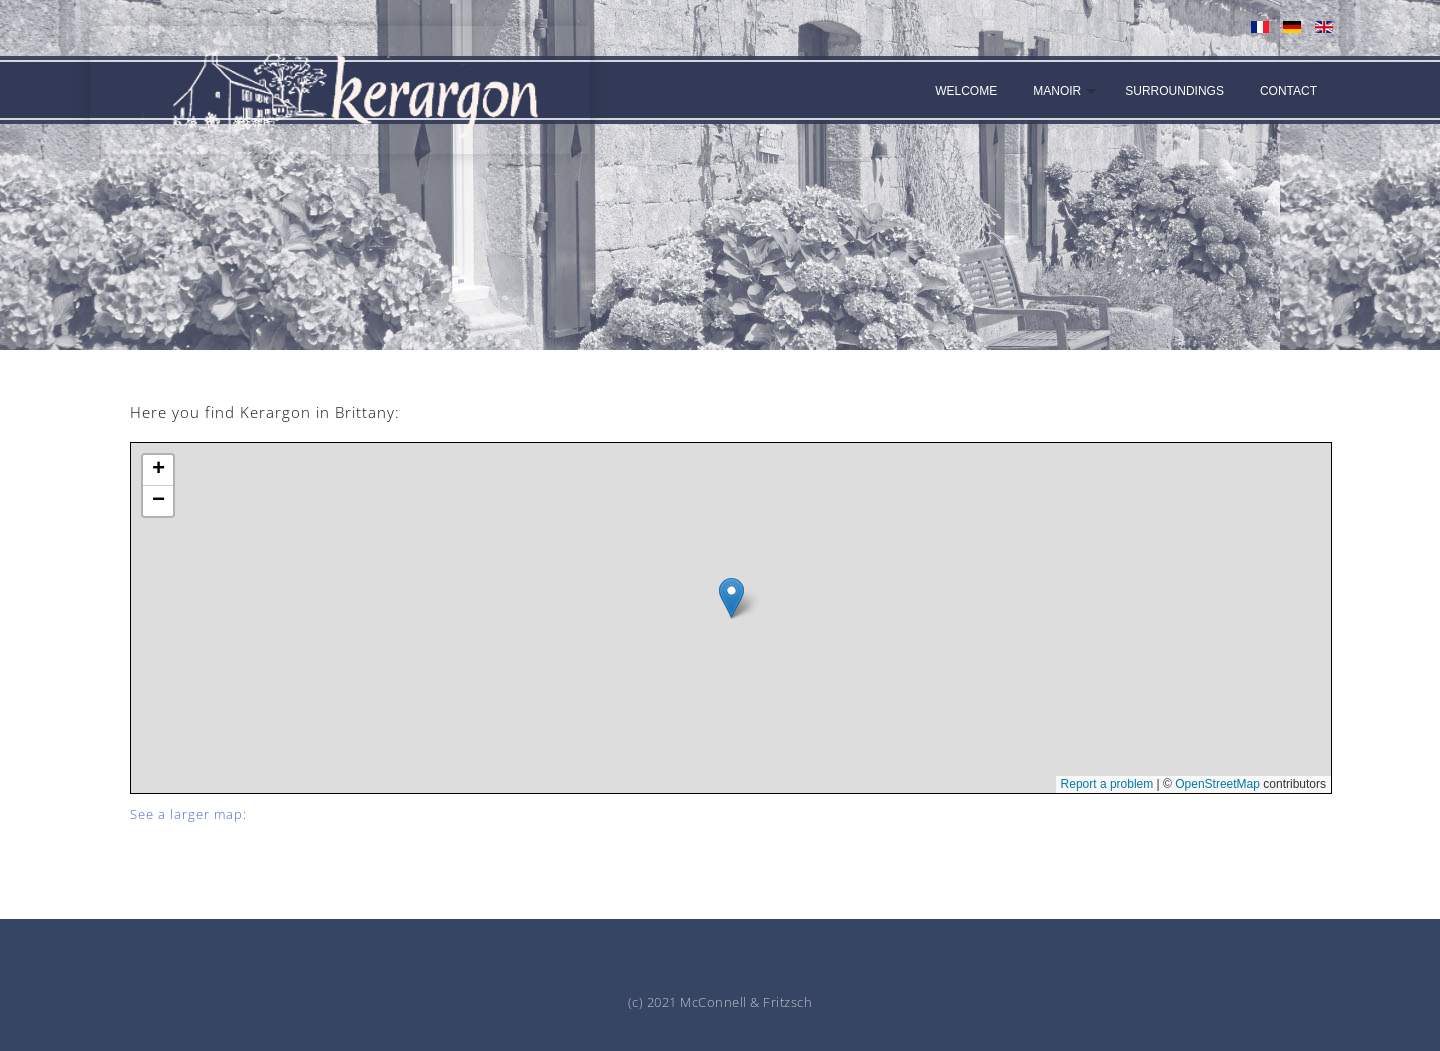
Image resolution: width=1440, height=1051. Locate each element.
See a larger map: (188, 814)
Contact (1288, 91)
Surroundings (1174, 91)
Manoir (1057, 91)
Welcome (966, 91)
